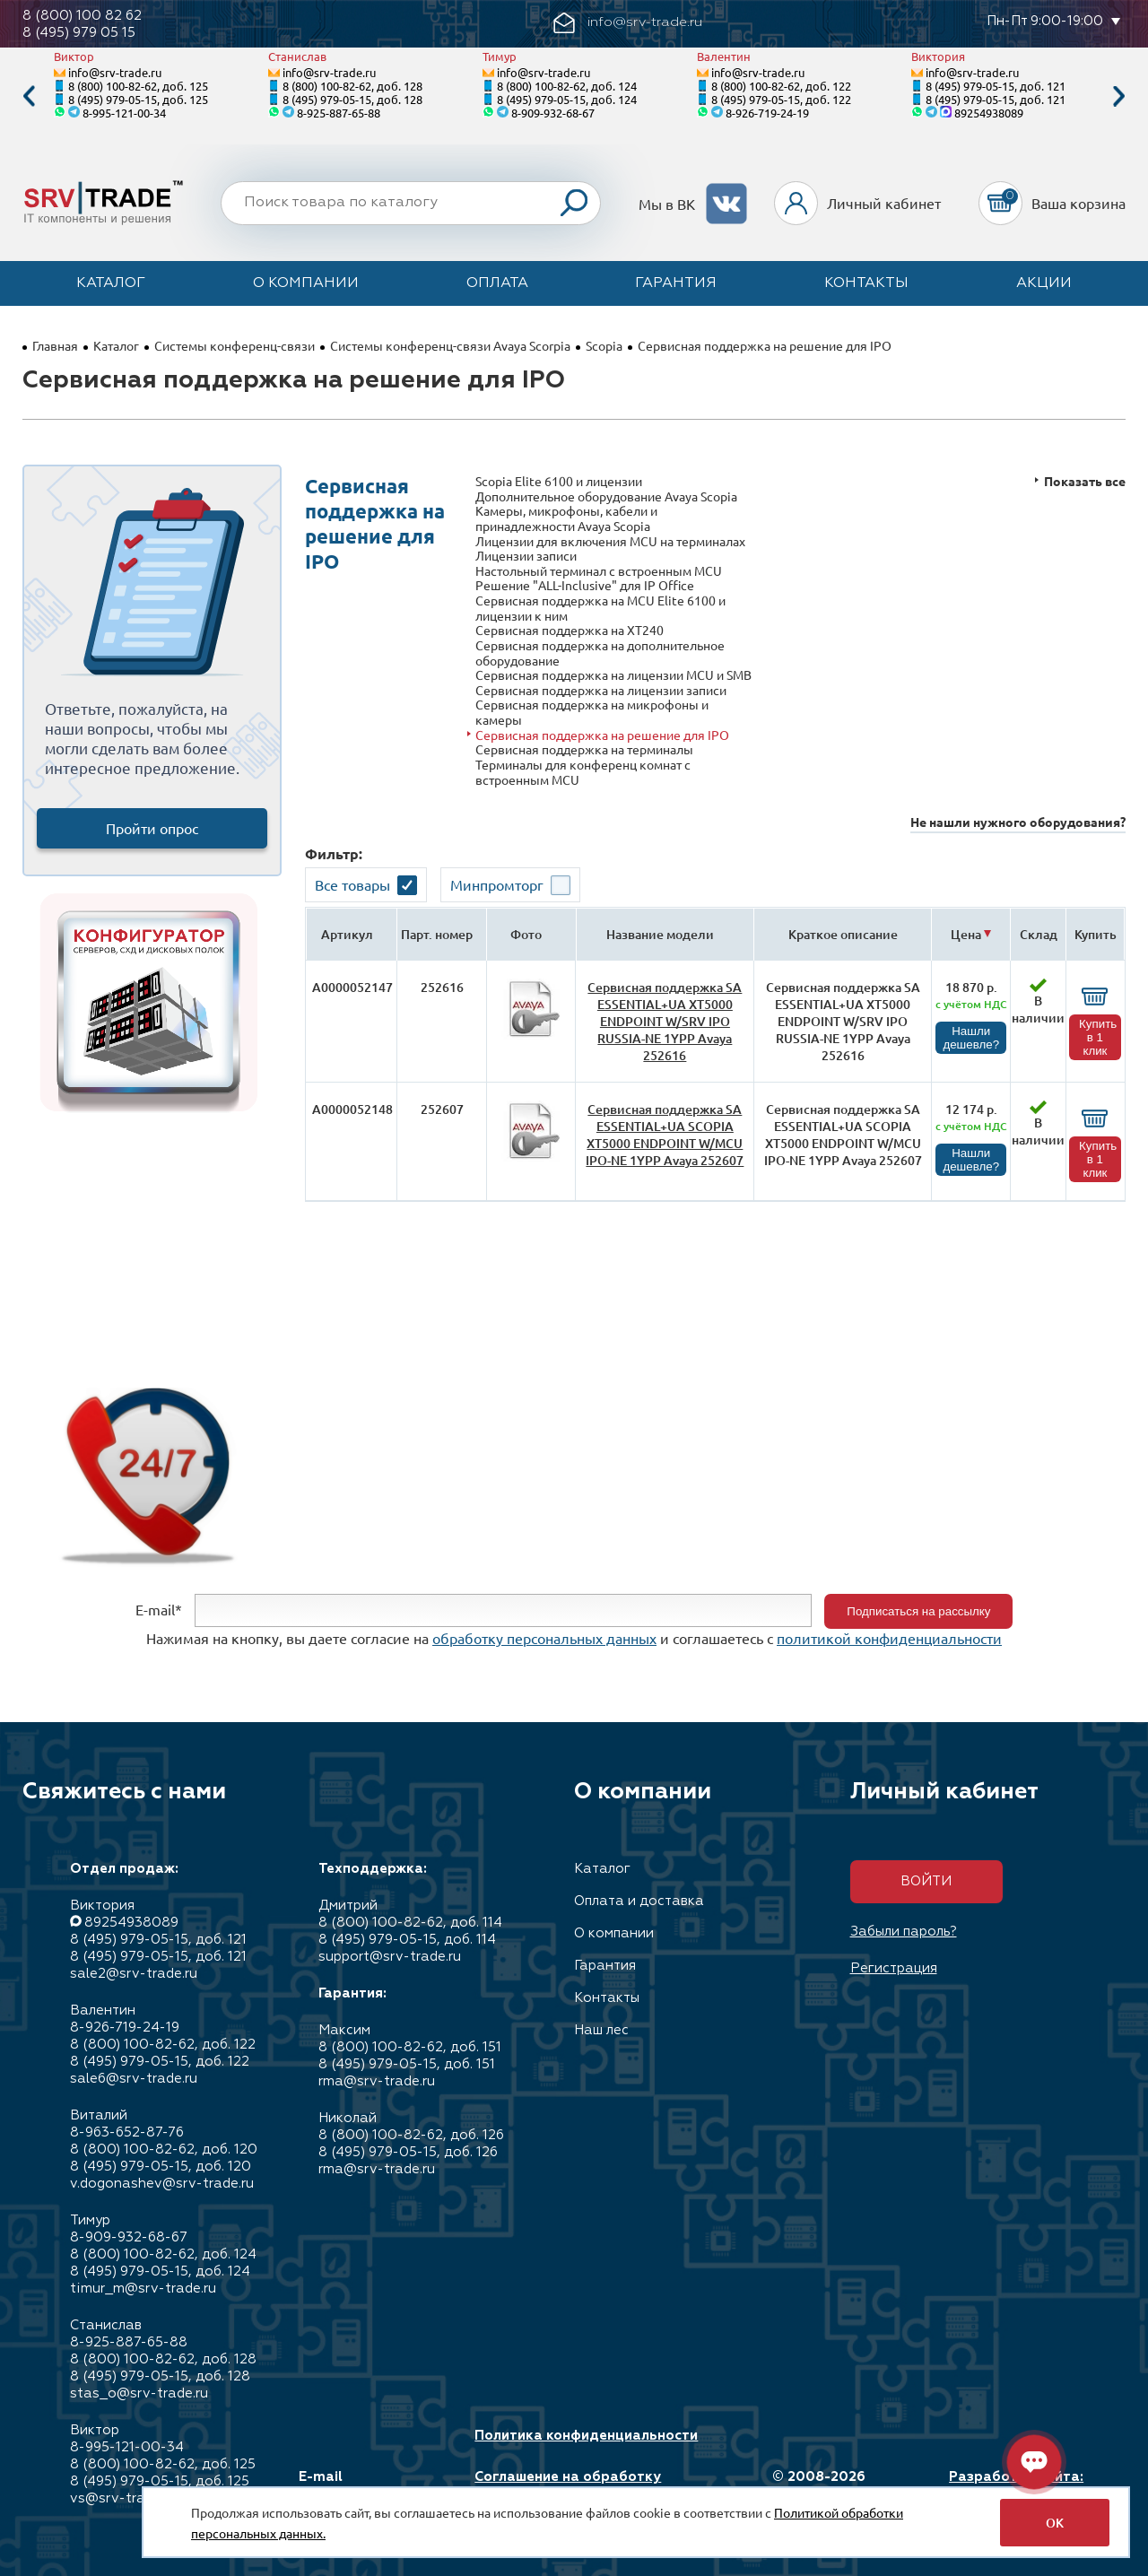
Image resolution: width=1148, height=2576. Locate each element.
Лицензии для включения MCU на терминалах (610, 541)
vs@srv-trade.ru (123, 2498)
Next (1119, 96)
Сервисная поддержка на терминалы (584, 749)
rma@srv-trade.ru (376, 2081)
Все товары (352, 884)
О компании (306, 283)
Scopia (604, 345)
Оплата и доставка (639, 1901)
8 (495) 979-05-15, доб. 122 (781, 99)
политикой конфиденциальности (889, 1638)
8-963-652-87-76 (127, 2132)
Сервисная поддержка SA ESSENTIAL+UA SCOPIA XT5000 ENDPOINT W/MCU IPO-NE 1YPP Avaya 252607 (665, 1135)
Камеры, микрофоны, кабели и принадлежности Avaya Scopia (566, 518)
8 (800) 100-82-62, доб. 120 (163, 2149)
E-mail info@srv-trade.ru (362, 2485)
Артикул (347, 934)
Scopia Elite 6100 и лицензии (558, 481)
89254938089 (988, 112)
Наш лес (601, 2030)
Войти (926, 1881)
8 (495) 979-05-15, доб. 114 (407, 1939)
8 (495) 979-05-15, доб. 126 (408, 2152)
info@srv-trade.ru (114, 72)
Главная (55, 345)
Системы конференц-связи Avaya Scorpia (450, 345)
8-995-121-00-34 (124, 112)
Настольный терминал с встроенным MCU (598, 571)
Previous (28, 96)
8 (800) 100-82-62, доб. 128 (352, 85)
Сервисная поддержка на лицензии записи (600, 690)
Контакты (866, 283)
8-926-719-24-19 (767, 112)
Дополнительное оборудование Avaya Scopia (606, 496)
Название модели (660, 934)
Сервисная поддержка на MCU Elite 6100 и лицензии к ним (600, 607)
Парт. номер (437, 934)
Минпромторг (497, 884)
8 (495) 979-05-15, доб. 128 (352, 99)
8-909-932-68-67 (553, 112)
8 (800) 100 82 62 (82, 15)
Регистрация (893, 1968)
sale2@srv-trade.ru (133, 1973)
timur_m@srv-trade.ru (143, 2288)
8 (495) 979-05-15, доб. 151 (406, 2064)
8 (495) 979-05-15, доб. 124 (567, 99)
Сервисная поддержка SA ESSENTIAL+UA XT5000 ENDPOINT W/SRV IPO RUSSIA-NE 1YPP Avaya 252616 (664, 1021)
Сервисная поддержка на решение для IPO (602, 735)
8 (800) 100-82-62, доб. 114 (410, 1922)
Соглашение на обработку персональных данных (567, 2485)
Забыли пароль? (903, 1931)
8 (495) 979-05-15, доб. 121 (995, 85)
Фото (526, 934)
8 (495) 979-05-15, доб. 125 (138, 99)
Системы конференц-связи (234, 345)
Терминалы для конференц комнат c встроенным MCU (583, 772)
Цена (966, 934)
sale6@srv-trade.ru (133, 2078)
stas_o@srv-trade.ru (139, 2393)
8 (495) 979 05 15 (78, 32)
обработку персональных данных (544, 1638)
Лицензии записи (526, 555)
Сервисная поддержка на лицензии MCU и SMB (613, 675)
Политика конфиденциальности (586, 2435)
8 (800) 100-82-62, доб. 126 (411, 2135)
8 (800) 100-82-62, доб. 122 (781, 85)
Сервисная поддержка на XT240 (569, 630)
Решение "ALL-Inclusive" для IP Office (584, 585)
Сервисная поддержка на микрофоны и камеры (592, 712)
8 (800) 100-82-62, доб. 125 (138, 85)
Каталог (110, 283)
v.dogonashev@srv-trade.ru (162, 2183)
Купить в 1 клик (1098, 1037)
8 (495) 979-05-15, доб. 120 (160, 2166)
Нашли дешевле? (971, 1037)
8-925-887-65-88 (338, 112)
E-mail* (158, 1609)
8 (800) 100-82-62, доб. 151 (409, 2047)
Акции (1044, 283)
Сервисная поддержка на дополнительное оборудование (600, 652)
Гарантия (676, 283)
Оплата (497, 283)
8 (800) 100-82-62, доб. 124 (567, 85)
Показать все (1085, 481)
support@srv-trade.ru (389, 1956)
